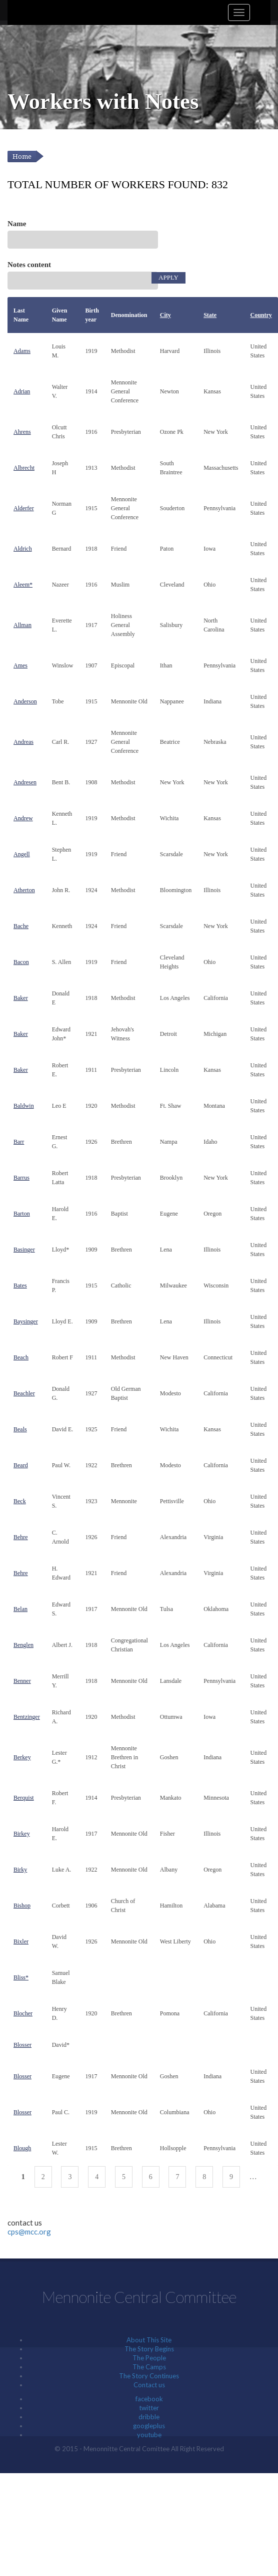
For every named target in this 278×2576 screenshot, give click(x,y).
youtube (149, 2435)
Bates (20, 1285)
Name (17, 224)
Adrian (22, 391)
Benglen (24, 1644)
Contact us (149, 2385)
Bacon (21, 962)
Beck (20, 1501)
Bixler (21, 1941)
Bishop (22, 1905)
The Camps (149, 2367)
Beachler (24, 1393)
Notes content (29, 265)
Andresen (25, 782)
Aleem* (23, 584)
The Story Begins (149, 2349)
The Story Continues (149, 2376)
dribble (149, 2417)
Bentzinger (27, 1716)
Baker (21, 997)
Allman (23, 625)
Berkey (22, 1757)
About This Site (149, 2340)
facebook (149, 2399)
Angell (22, 854)
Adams (22, 350)
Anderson (25, 701)
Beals (20, 1429)
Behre (21, 1537)
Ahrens (22, 431)
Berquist (24, 1797)
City (165, 315)
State (210, 315)
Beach (21, 1357)
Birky (20, 1869)
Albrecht (24, 467)
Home (22, 156)
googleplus (149, 2426)
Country (261, 315)
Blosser (23, 2044)
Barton (22, 1213)
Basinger (24, 1249)
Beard (21, 1465)
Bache (21, 926)
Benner (22, 1680)
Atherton (24, 890)
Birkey (22, 1833)
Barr (19, 1141)
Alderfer (24, 508)
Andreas (24, 741)
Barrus (22, 1177)
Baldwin (24, 1105)
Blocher (23, 2013)
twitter (149, 2408)
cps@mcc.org (29, 2231)
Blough (22, 2148)
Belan (21, 1609)
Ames (21, 665)
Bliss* (21, 1977)
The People (149, 2358)
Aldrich (23, 548)
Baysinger (26, 1321)
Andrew (23, 818)
